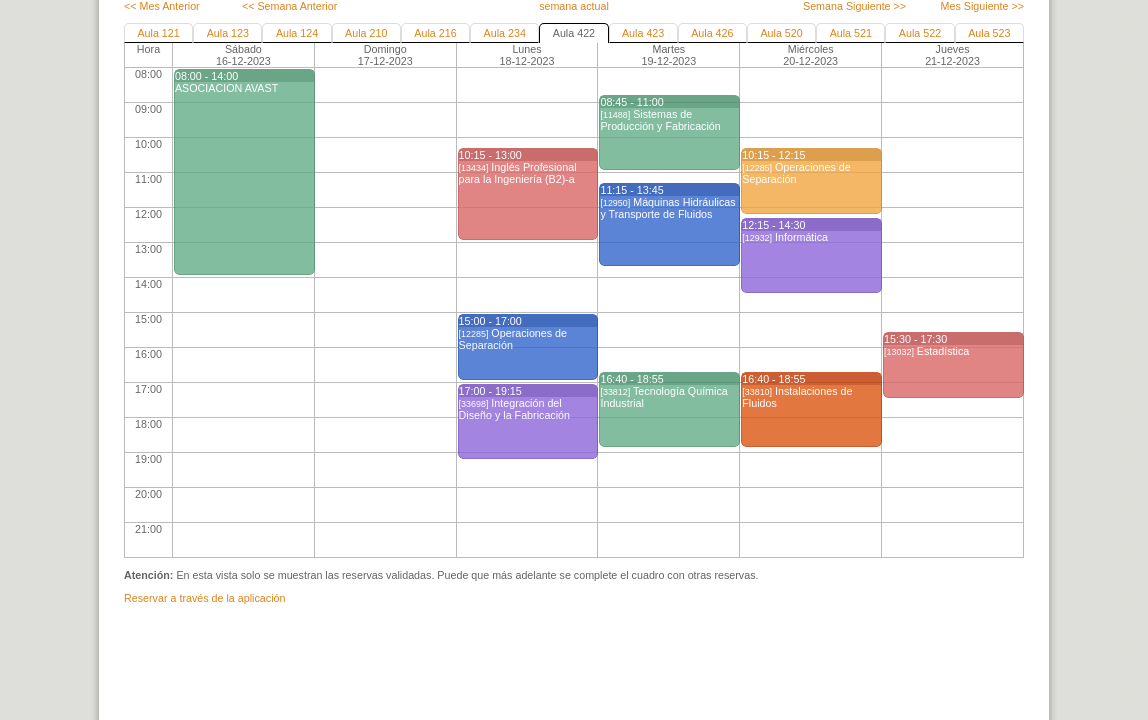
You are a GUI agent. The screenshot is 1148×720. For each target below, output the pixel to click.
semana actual (574, 6)
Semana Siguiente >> (854, 6)
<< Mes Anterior (162, 6)
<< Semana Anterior (289, 6)
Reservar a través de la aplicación (204, 598)
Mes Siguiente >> (982, 6)
